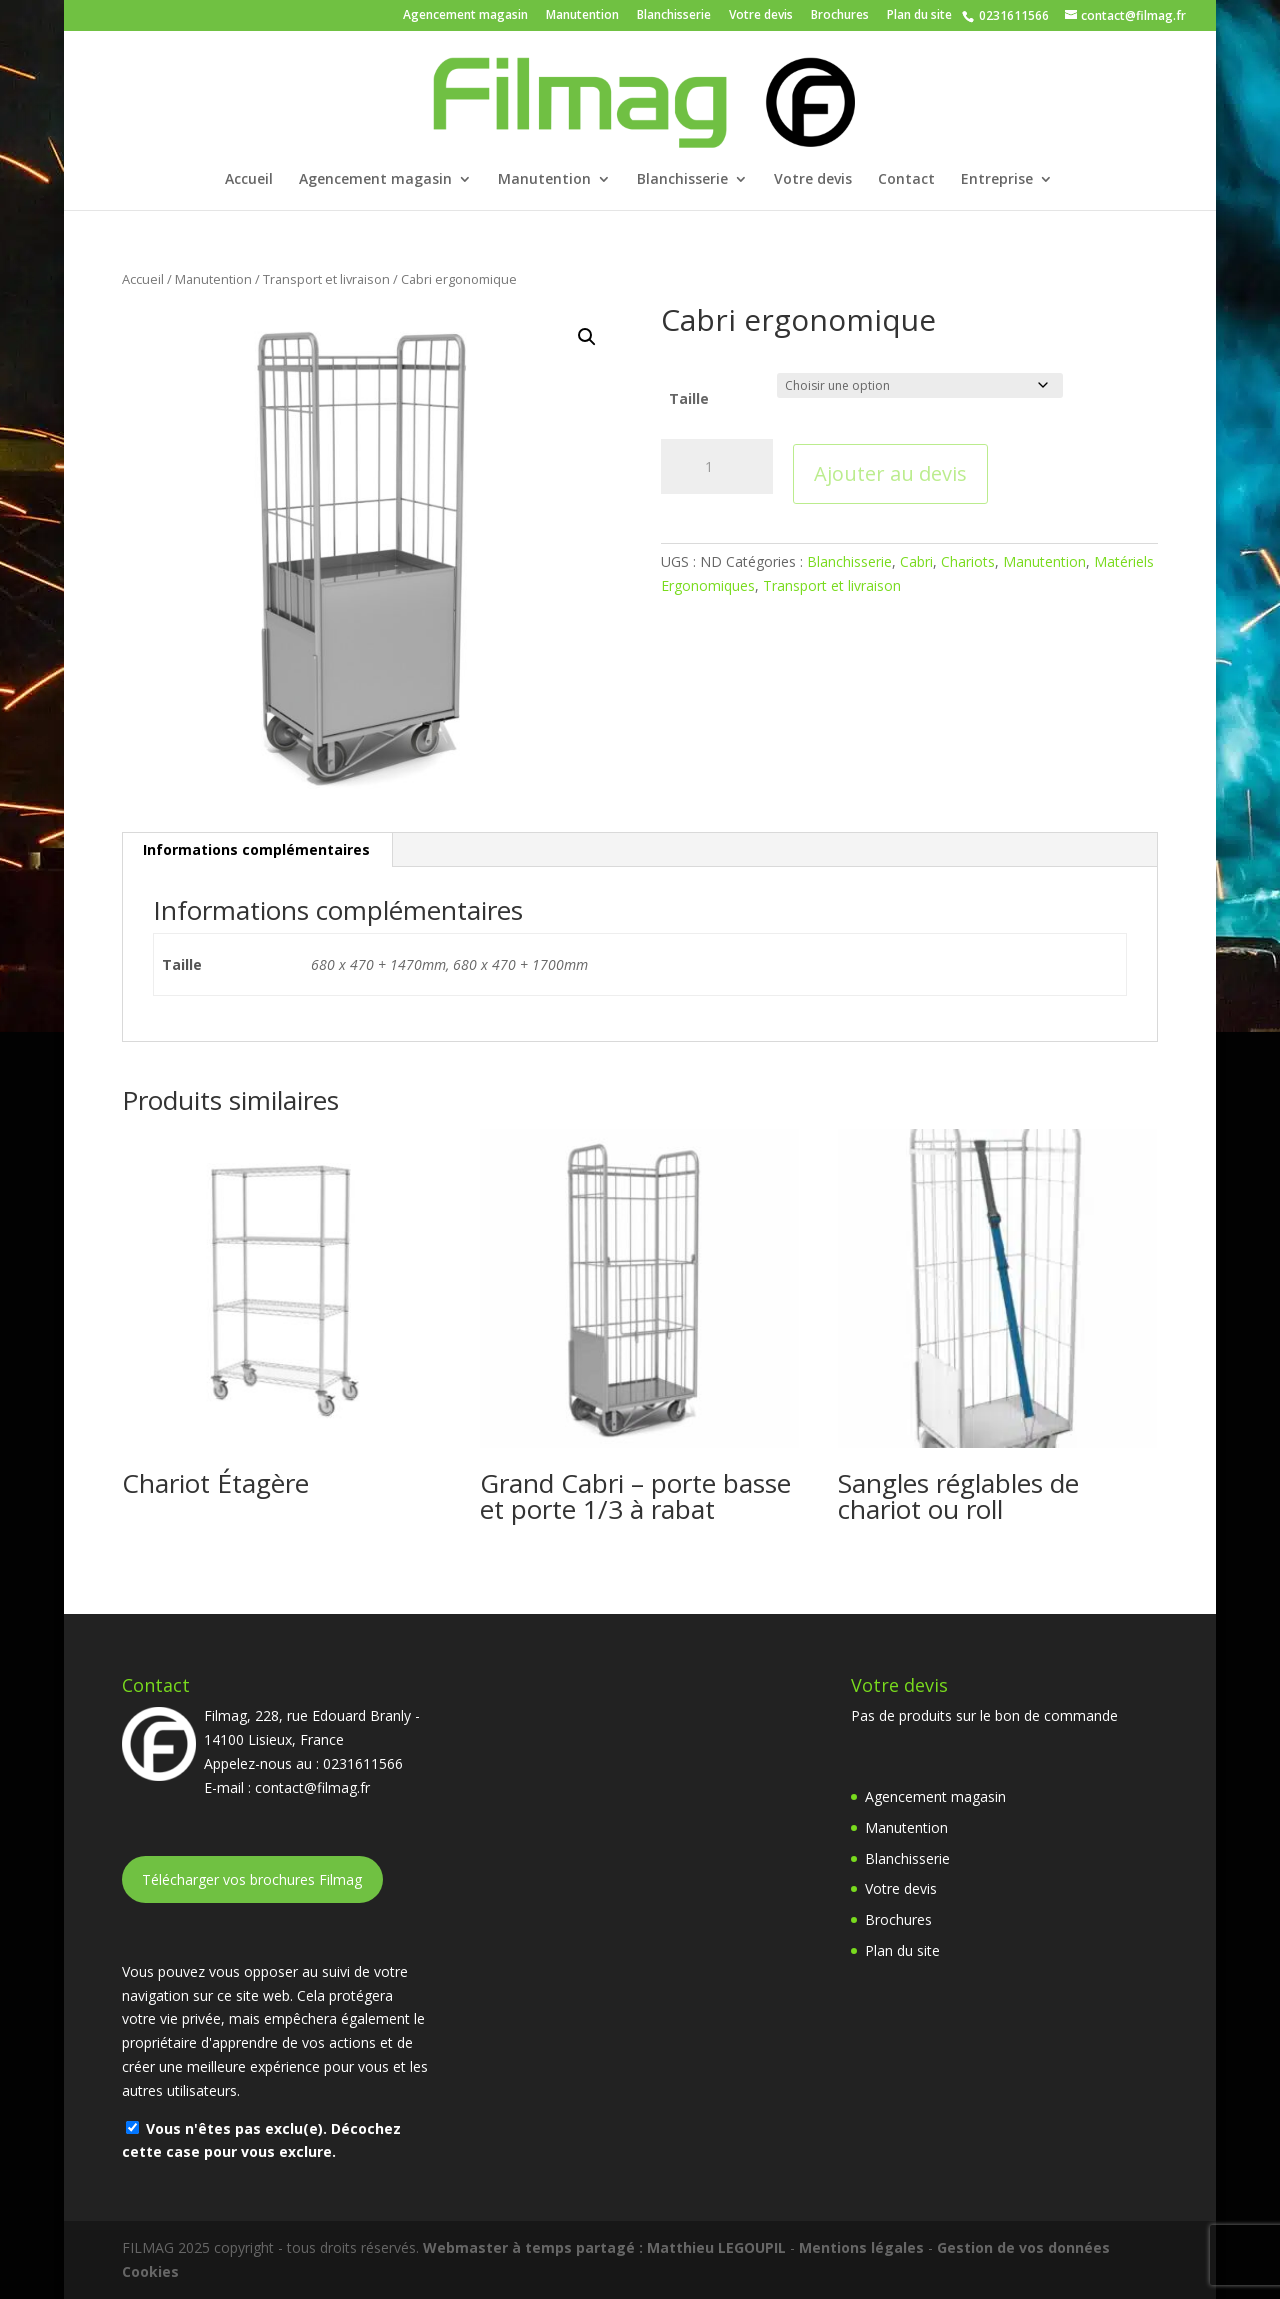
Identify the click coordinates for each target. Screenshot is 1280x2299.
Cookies (150, 2271)
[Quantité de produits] (717, 467)
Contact (906, 180)
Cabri (916, 561)
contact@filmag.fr (312, 1787)
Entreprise (997, 180)
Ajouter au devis (890, 473)
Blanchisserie (674, 16)
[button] (587, 337)
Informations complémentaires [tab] (256, 849)
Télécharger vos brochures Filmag (252, 1879)
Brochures (840, 16)
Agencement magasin (465, 16)
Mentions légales (861, 2247)
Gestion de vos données (1023, 2247)
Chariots (968, 561)
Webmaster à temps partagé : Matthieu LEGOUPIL (604, 2247)
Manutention (582, 16)
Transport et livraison (326, 279)
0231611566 (1012, 15)
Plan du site (919, 16)
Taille (689, 398)
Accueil (249, 180)
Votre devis (761, 16)
